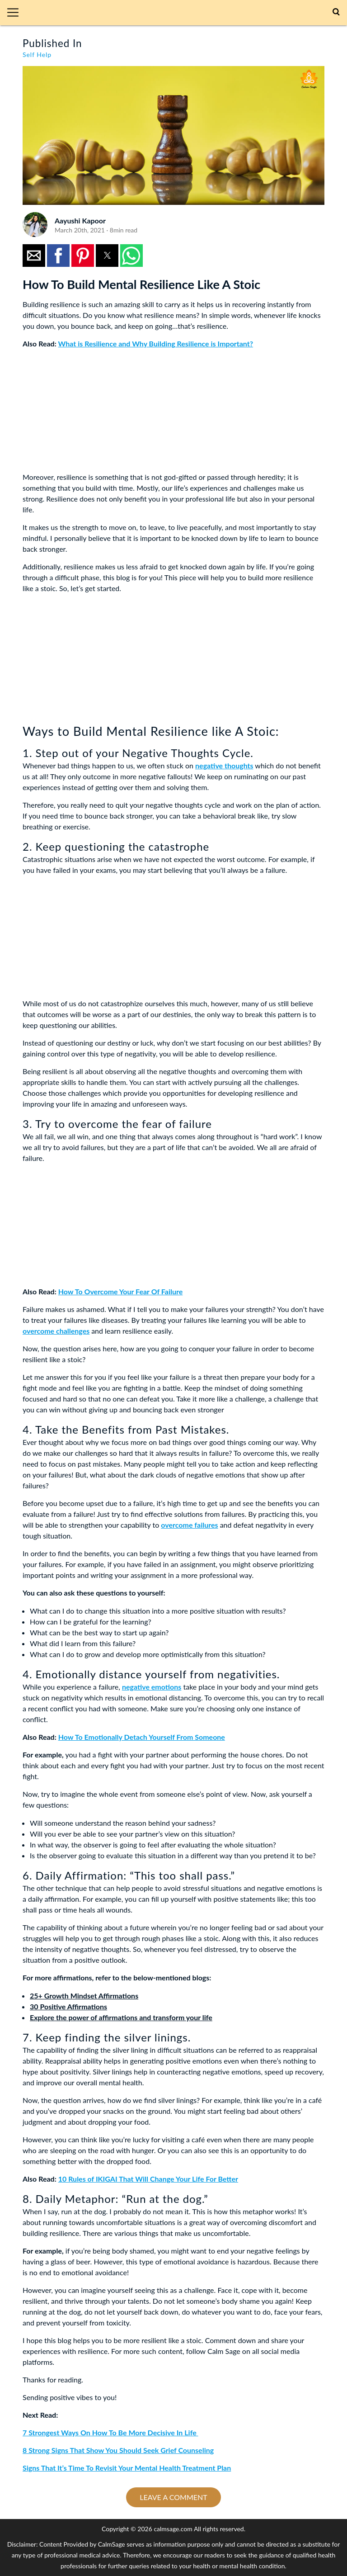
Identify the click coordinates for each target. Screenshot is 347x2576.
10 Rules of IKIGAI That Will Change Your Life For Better (148, 2178)
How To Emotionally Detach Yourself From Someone (141, 1737)
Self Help (37, 54)
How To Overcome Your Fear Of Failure (120, 1291)
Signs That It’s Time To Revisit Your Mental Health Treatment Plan (127, 2467)
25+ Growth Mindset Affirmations (84, 1995)
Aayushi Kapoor (80, 220)
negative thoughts (224, 765)
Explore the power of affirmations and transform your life (121, 2017)
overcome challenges (56, 1330)
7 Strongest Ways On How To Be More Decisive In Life (110, 2432)
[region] (90, 412)
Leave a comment (173, 2497)
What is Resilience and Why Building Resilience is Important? (155, 343)
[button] (16, 12)
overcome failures (189, 1524)
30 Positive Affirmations (68, 2006)
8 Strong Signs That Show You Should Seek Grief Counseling (118, 2450)
